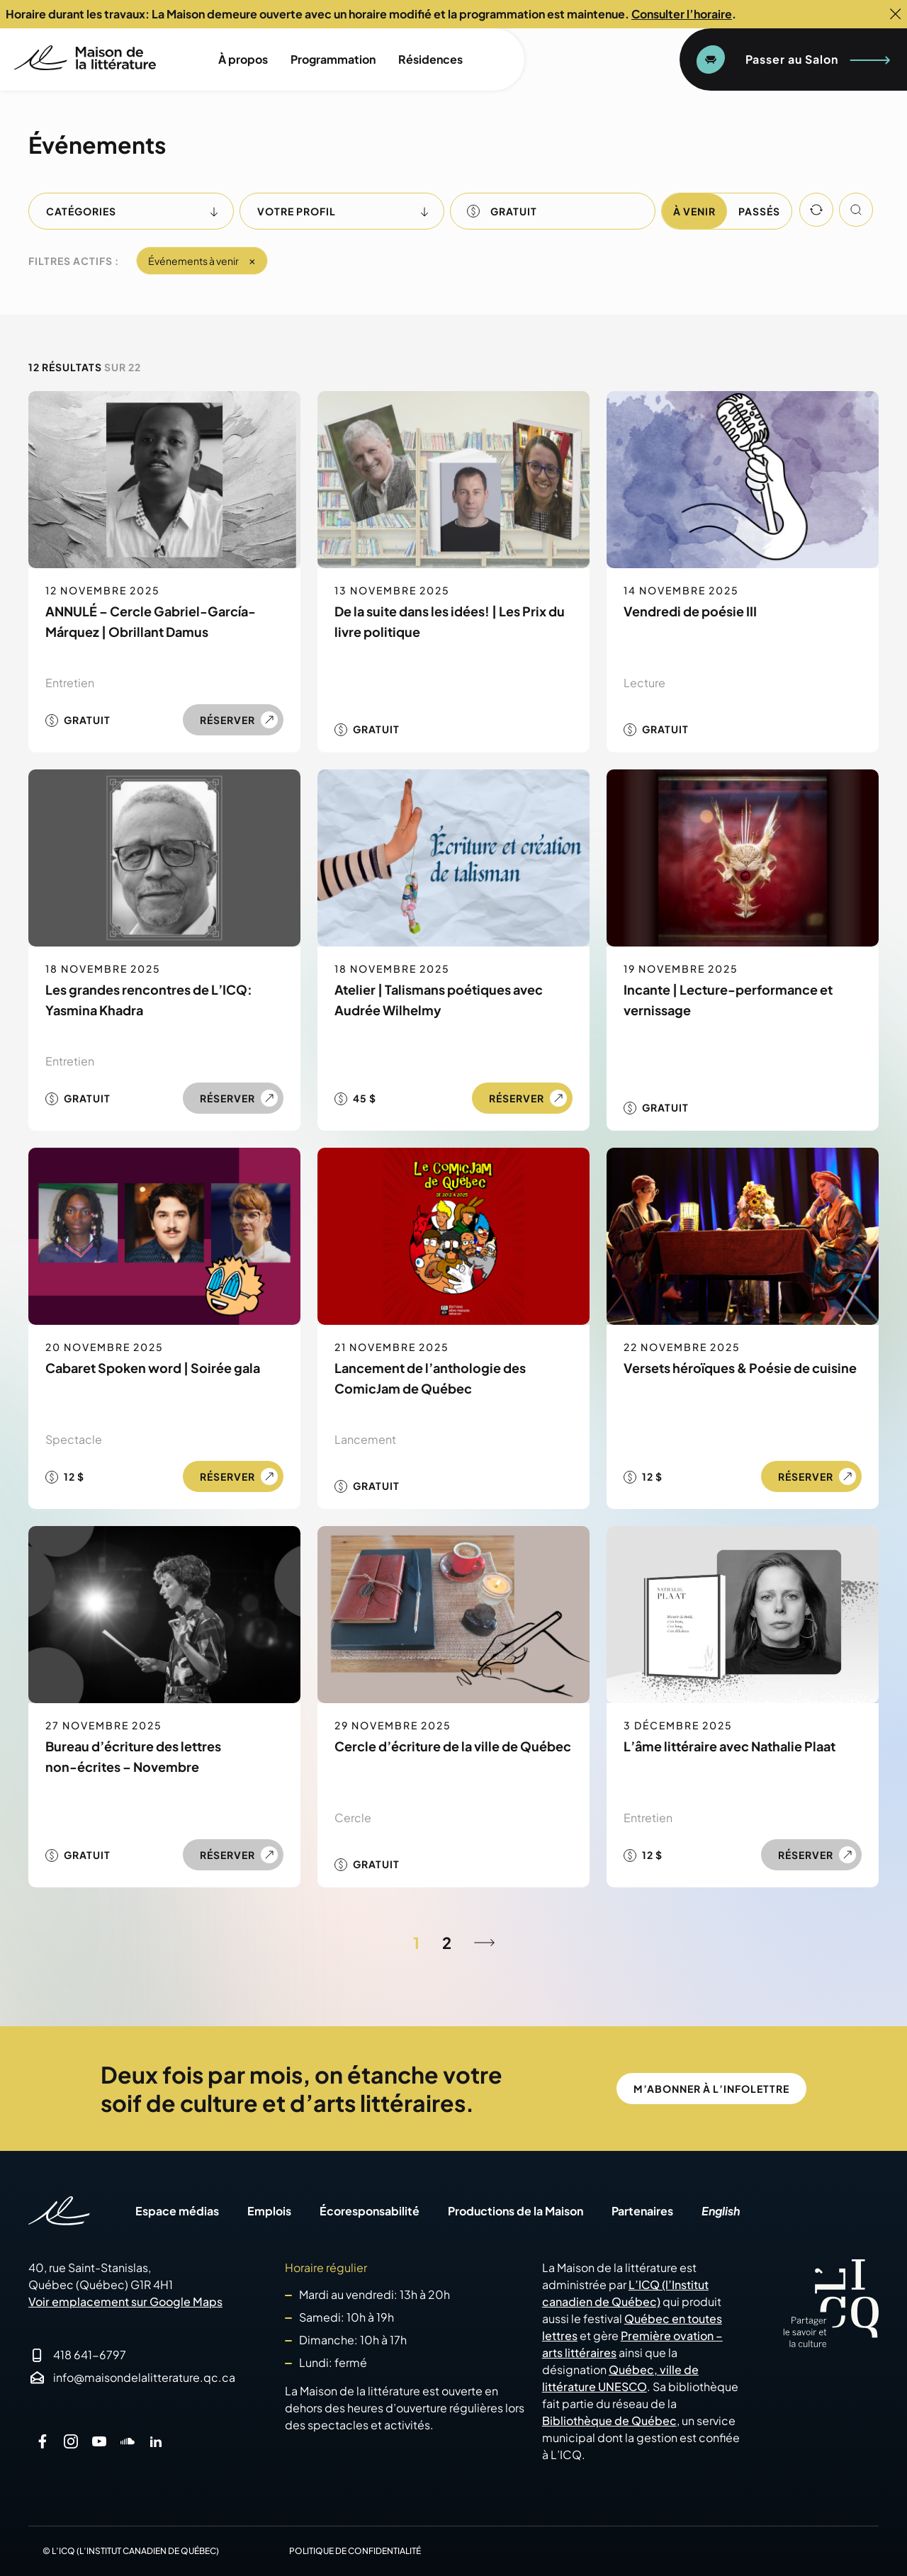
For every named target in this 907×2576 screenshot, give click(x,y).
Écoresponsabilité (369, 2211)
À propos (243, 59)
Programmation (333, 59)
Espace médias (177, 2211)
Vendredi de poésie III (690, 611)
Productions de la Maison (515, 2211)
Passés (759, 211)
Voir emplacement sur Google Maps (125, 2301)
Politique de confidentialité (355, 2551)
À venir (694, 211)
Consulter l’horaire (681, 13)
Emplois (269, 2211)
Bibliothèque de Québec (609, 2420)
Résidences (430, 59)
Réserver (227, 719)
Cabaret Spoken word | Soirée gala (152, 1368)
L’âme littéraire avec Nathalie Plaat (729, 1746)
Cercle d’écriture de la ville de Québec (452, 1746)
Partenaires (642, 2211)
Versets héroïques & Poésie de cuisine (740, 1368)
